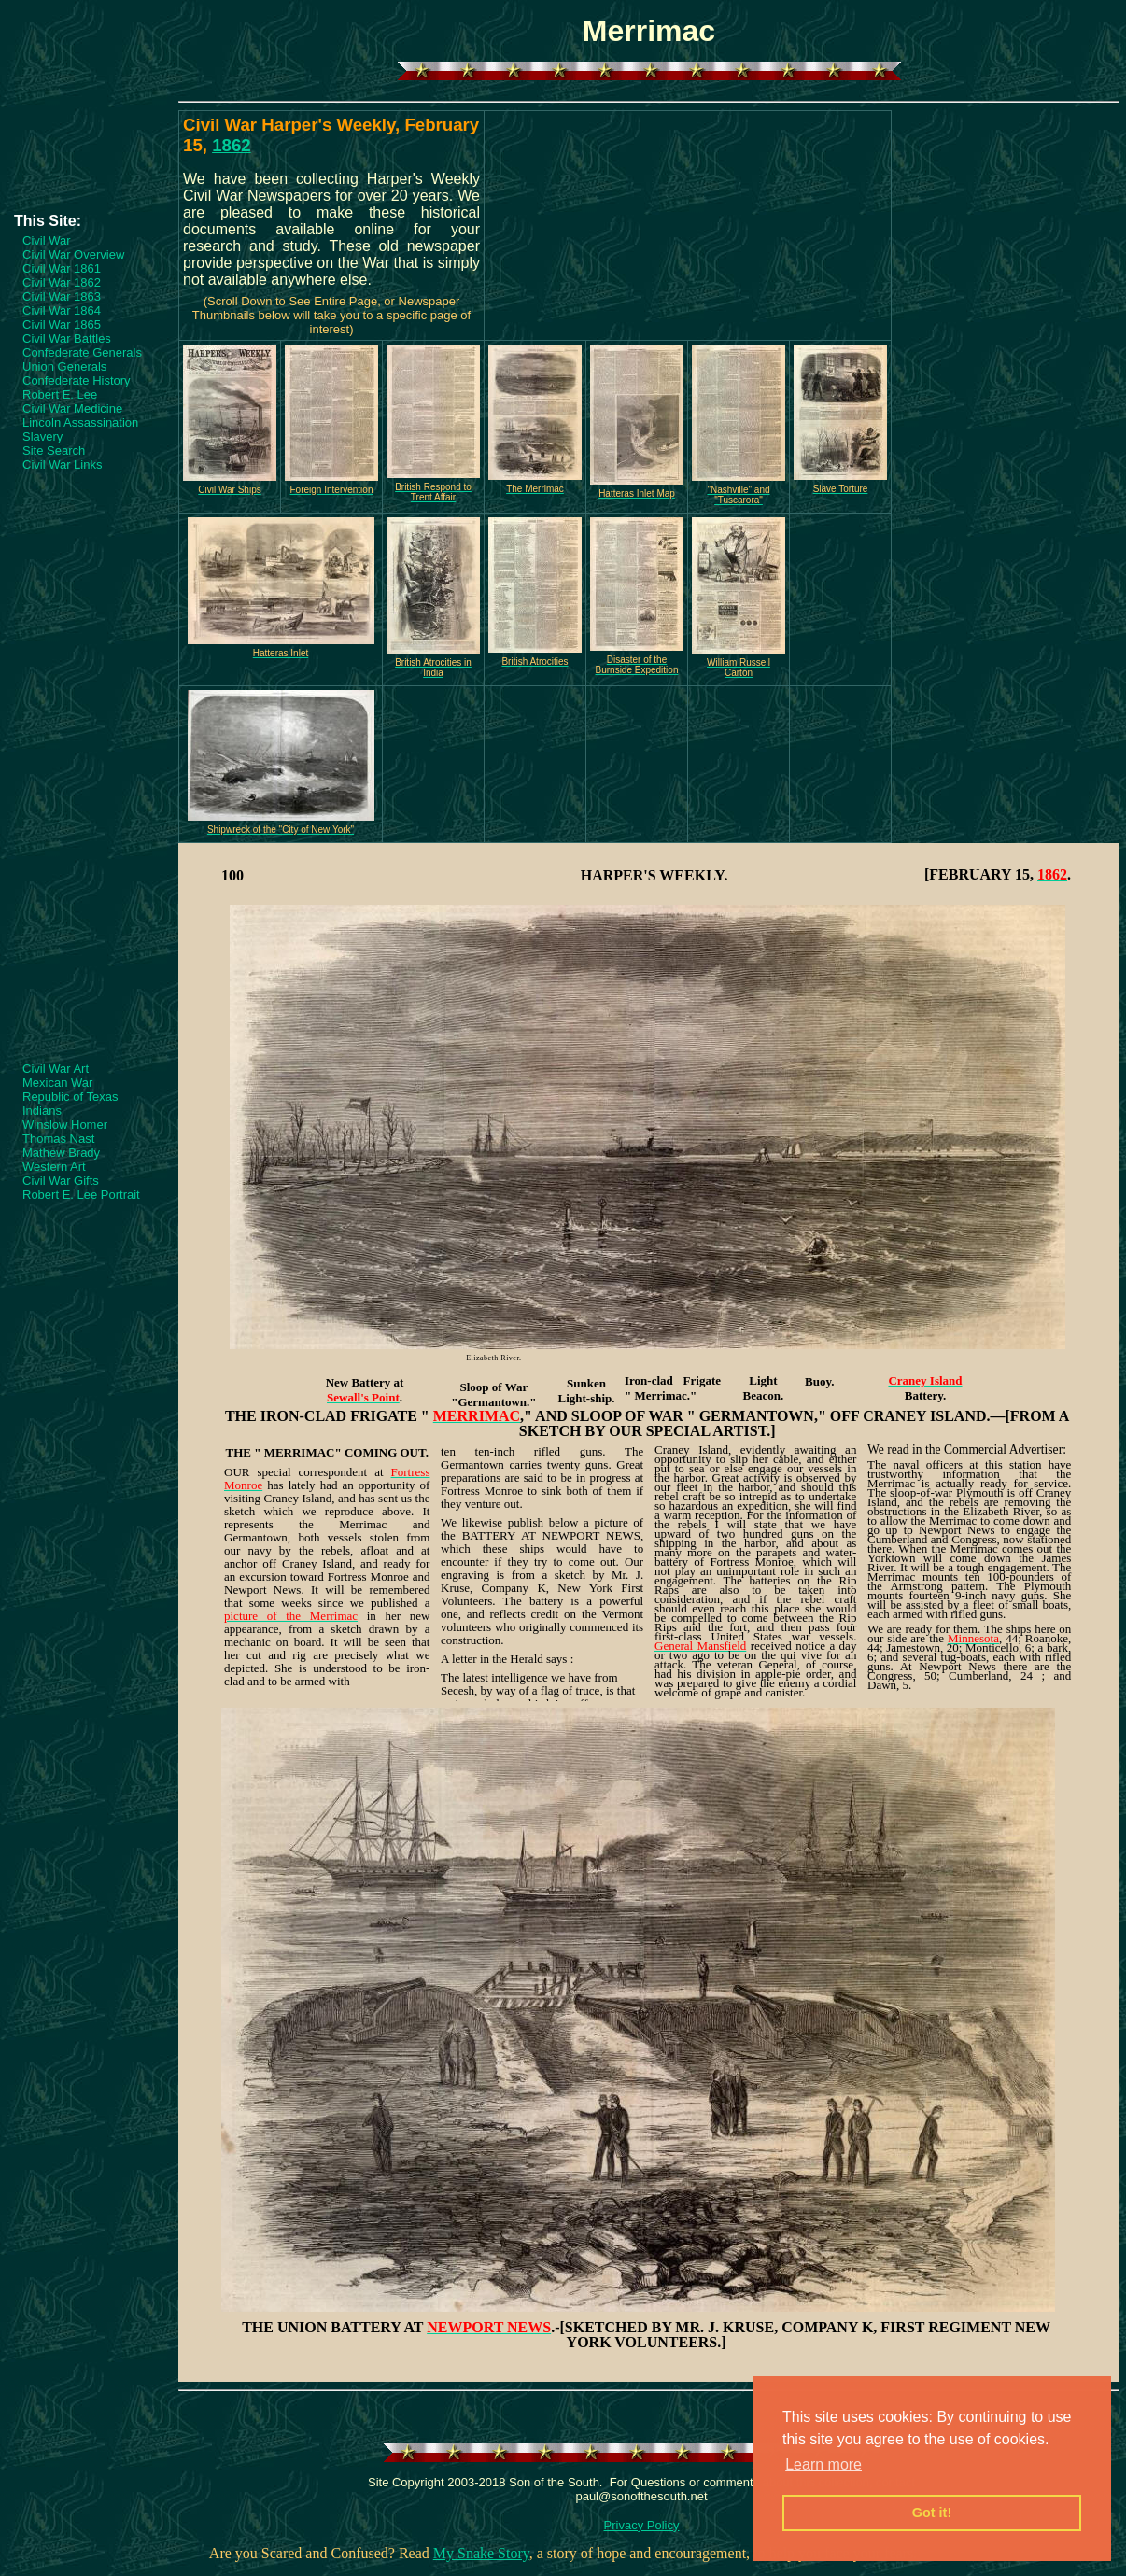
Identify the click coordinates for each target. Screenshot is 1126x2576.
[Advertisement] (88, 156)
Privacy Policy (642, 2525)
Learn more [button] (823, 2464)
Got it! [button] (931, 2512)
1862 (231, 145)
